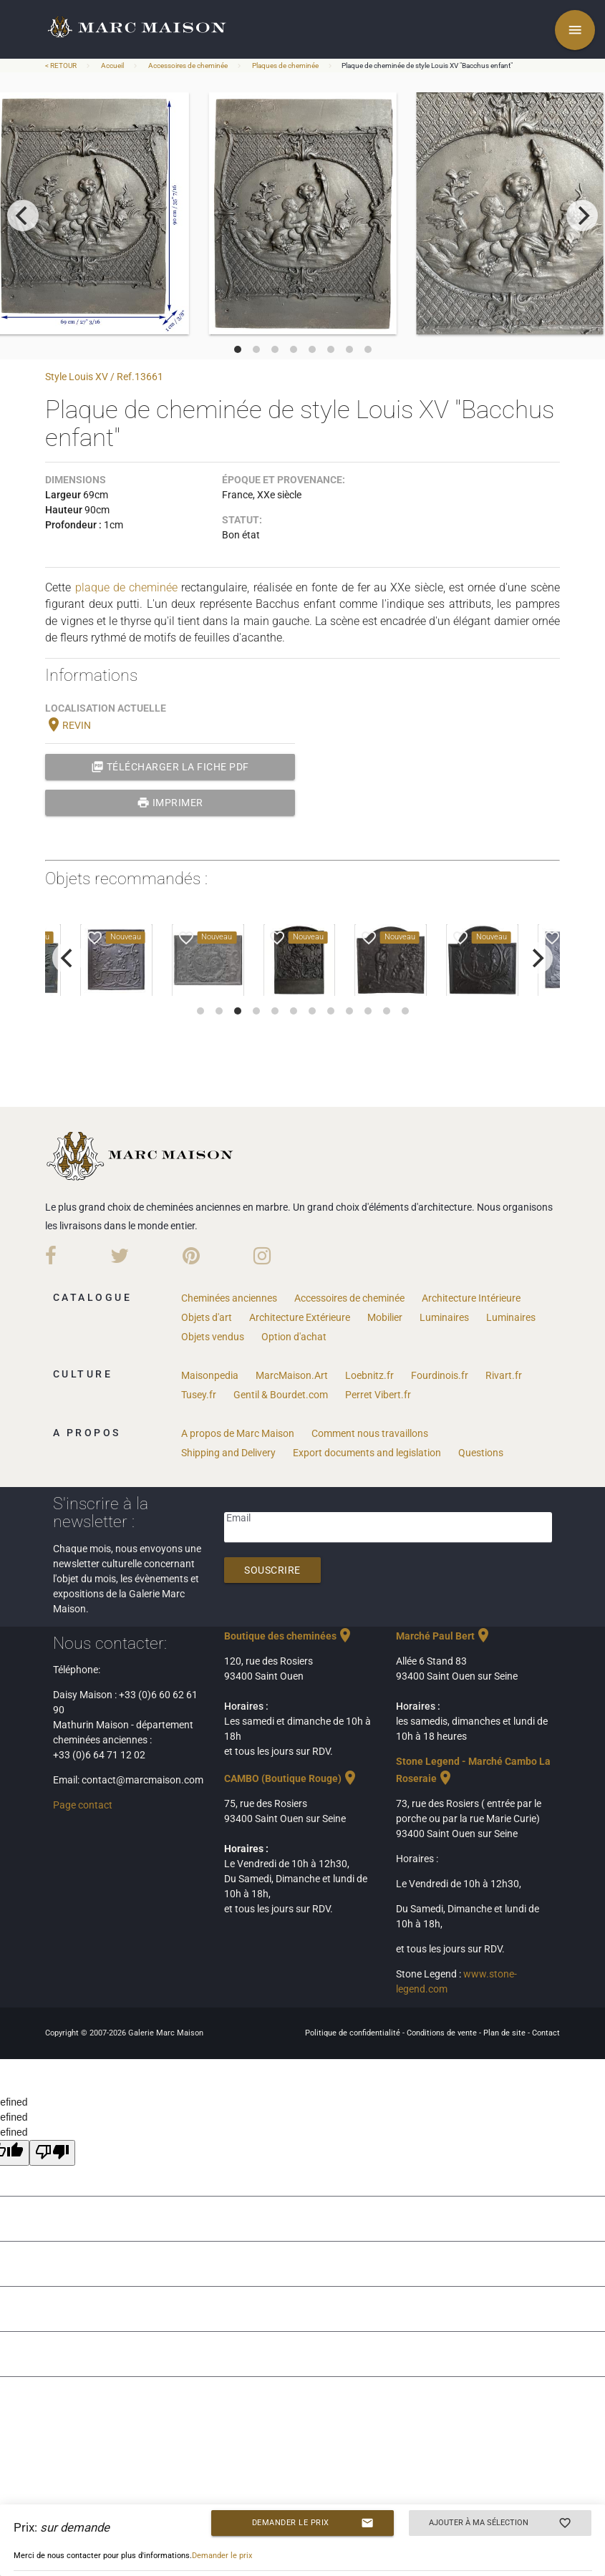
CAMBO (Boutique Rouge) (291, 1778)
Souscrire (272, 1570)
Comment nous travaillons (369, 1433)
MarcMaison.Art (292, 1375)
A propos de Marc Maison (237, 1433)
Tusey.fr (198, 1394)
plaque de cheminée (126, 587)
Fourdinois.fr (439, 1375)
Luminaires (444, 1317)
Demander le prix (313, 2523)
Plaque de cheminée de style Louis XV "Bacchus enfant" (427, 65)
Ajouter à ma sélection (500, 2523)
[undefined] (52, 2153)
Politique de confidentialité (353, 2033)
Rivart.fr (503, 1375)
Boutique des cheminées (289, 1636)
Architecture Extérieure (299, 1317)
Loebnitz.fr (369, 1375)
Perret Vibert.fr (378, 1394)
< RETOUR (61, 65)
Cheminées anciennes (229, 1298)
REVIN (68, 725)
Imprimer (170, 802)
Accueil (112, 65)
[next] (582, 215)
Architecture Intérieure (471, 1298)
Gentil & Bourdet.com (280, 1394)
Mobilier (384, 1317)
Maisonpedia (209, 1375)
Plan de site (505, 2033)
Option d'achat (293, 1336)
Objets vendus (212, 1336)
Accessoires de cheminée (188, 65)
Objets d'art (206, 1317)
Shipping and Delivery (228, 1452)
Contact (546, 2033)
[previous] (23, 215)
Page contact (82, 1805)
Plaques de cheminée (285, 65)
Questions (480, 1452)
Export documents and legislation (367, 1452)
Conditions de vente (443, 2033)
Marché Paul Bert (444, 1636)
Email (238, 1518)
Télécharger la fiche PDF (170, 767)
